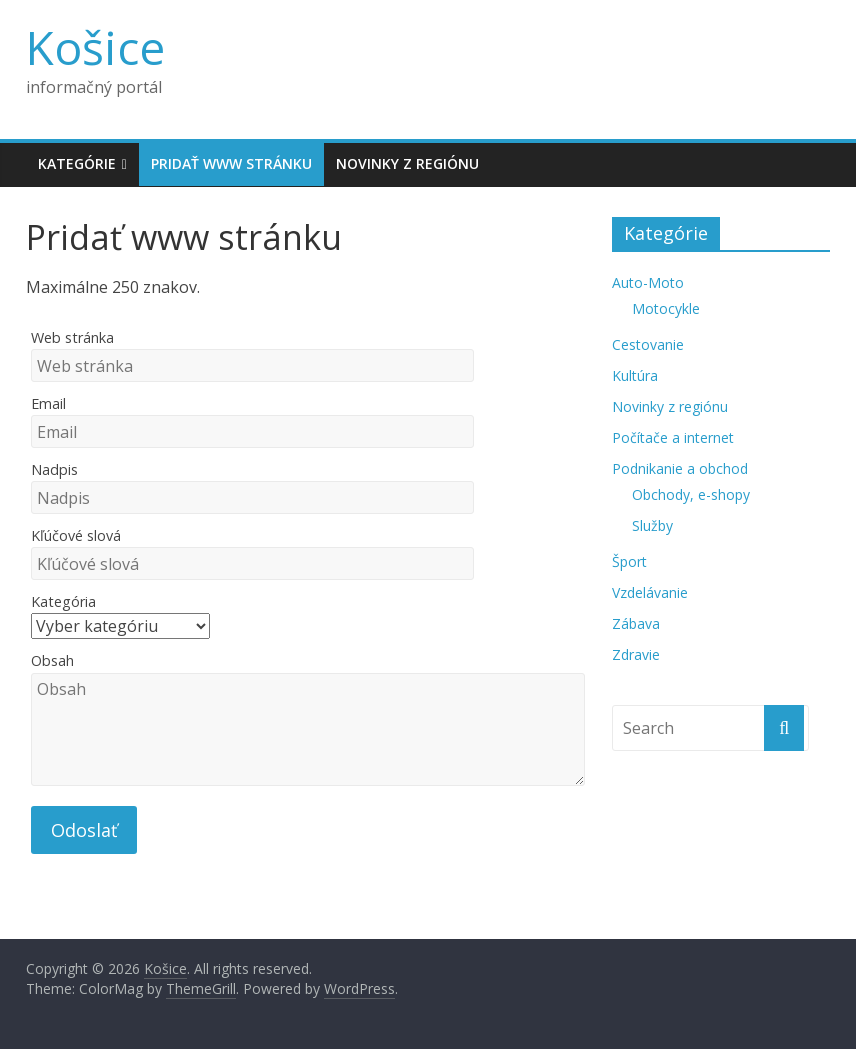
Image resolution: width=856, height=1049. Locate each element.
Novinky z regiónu (407, 163)
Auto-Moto (648, 282)
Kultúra (635, 375)
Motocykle (666, 308)
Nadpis (54, 469)
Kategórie (77, 163)
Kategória (63, 601)
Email (48, 403)
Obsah (52, 660)
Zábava (636, 623)
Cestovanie (648, 344)
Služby (652, 525)
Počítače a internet (673, 437)
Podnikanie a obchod (680, 468)
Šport (629, 561)
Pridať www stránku (231, 163)
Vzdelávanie (650, 592)
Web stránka (72, 337)
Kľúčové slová (76, 535)
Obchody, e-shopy (691, 494)
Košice (95, 47)
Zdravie (636, 654)
